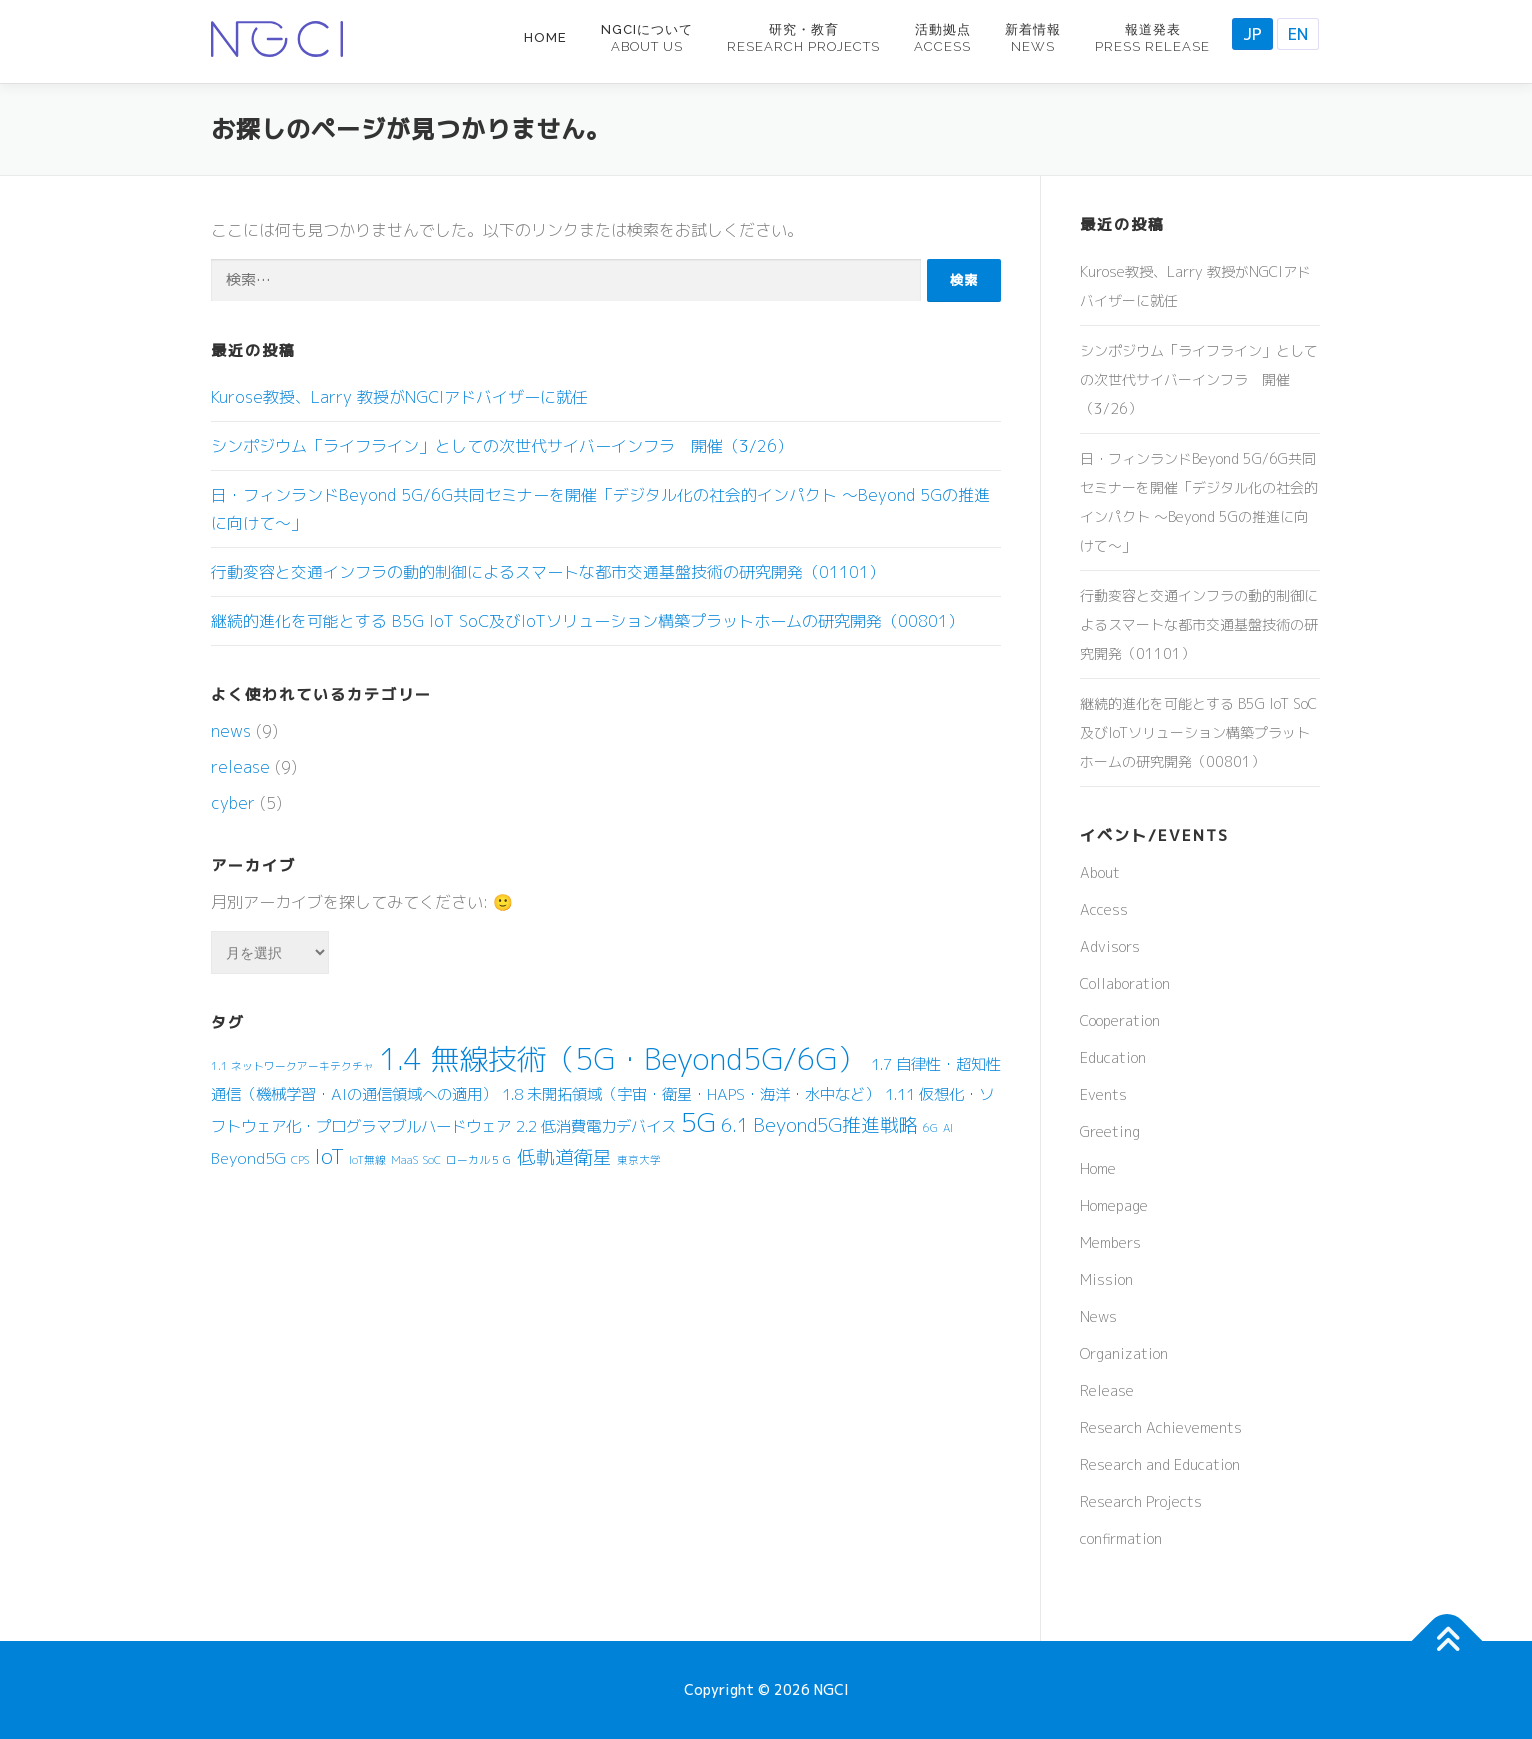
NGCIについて (647, 38)
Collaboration (1125, 983)
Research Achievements (1161, 1427)
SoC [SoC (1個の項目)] (432, 1160)
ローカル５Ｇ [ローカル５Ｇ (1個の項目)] (479, 1160)
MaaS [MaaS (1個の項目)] (404, 1160)
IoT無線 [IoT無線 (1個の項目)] (367, 1160)
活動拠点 (942, 38)
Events (1103, 1094)
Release (1107, 1390)
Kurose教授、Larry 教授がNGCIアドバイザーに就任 (399, 397)
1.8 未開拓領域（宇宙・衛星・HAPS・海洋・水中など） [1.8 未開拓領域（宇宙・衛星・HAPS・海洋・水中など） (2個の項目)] (691, 1094)
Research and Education (1160, 1464)
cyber (233, 803)
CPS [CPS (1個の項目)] (300, 1160)
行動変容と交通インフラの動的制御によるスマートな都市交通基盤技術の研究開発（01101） (548, 572)
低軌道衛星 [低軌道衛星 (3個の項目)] (564, 1157)
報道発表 (1152, 38)
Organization (1124, 1353)
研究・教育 (803, 38)
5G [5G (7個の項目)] (698, 1122)
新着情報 (1033, 38)
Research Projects (1141, 1501)
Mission (1106, 1279)
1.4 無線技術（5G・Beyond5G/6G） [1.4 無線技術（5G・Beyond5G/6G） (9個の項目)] (622, 1058)
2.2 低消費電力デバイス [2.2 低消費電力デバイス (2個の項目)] (596, 1126)
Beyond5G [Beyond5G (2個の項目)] (248, 1158)
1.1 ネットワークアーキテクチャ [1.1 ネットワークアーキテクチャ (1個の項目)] (292, 1066)
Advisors (1110, 946)
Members (1110, 1242)
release (240, 767)
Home (545, 37)
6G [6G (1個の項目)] (930, 1128)
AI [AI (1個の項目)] (948, 1128)
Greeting (1110, 1131)
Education (1113, 1057)
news (231, 731)
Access (1104, 909)
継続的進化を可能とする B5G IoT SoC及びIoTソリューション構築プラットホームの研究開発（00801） (587, 621)
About (1100, 872)
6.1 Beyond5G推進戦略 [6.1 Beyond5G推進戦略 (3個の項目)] (819, 1125)
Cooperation (1120, 1020)
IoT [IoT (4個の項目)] (329, 1156)
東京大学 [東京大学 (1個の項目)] (639, 1160)
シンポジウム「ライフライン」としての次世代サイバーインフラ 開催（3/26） (502, 446)
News (1098, 1316)
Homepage (1114, 1205)
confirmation (1121, 1538)
